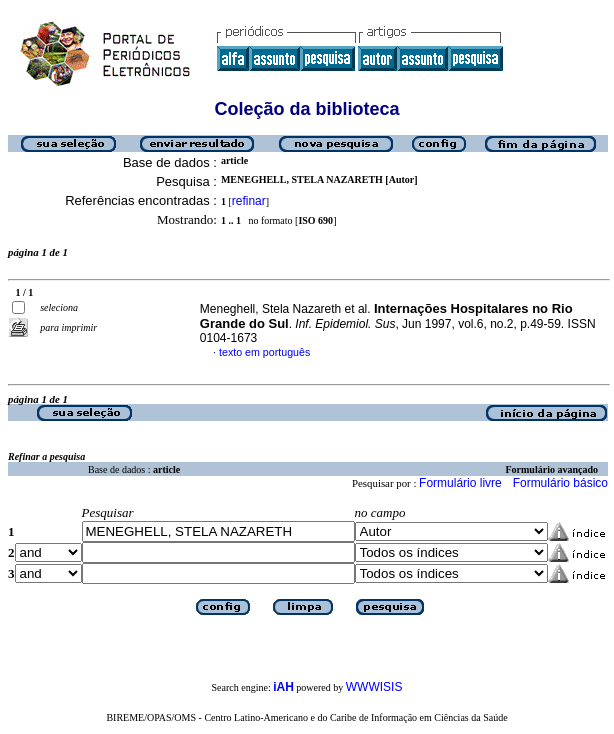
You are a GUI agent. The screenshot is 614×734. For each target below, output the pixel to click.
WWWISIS (374, 687)
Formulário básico (560, 483)
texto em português (264, 352)
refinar (249, 201)
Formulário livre (460, 483)
